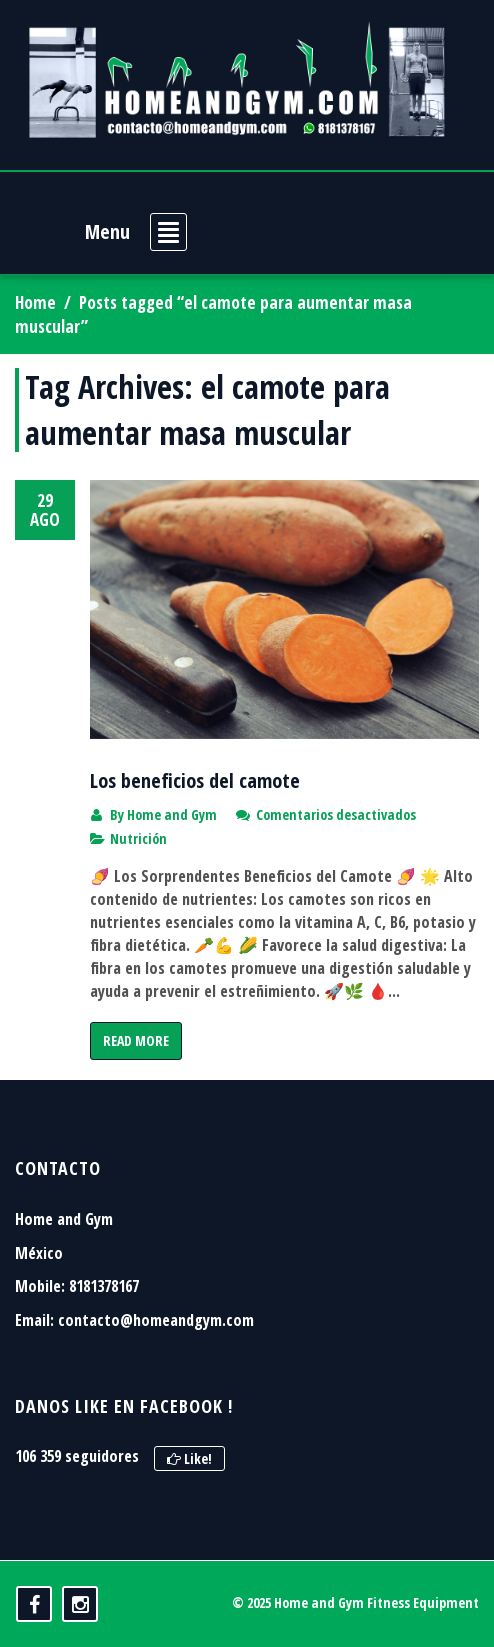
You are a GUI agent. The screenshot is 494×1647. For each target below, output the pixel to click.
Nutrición (138, 838)
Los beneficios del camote (195, 780)
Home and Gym (172, 814)
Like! (189, 1458)
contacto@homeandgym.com (156, 1320)
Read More (136, 1040)
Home (35, 302)
